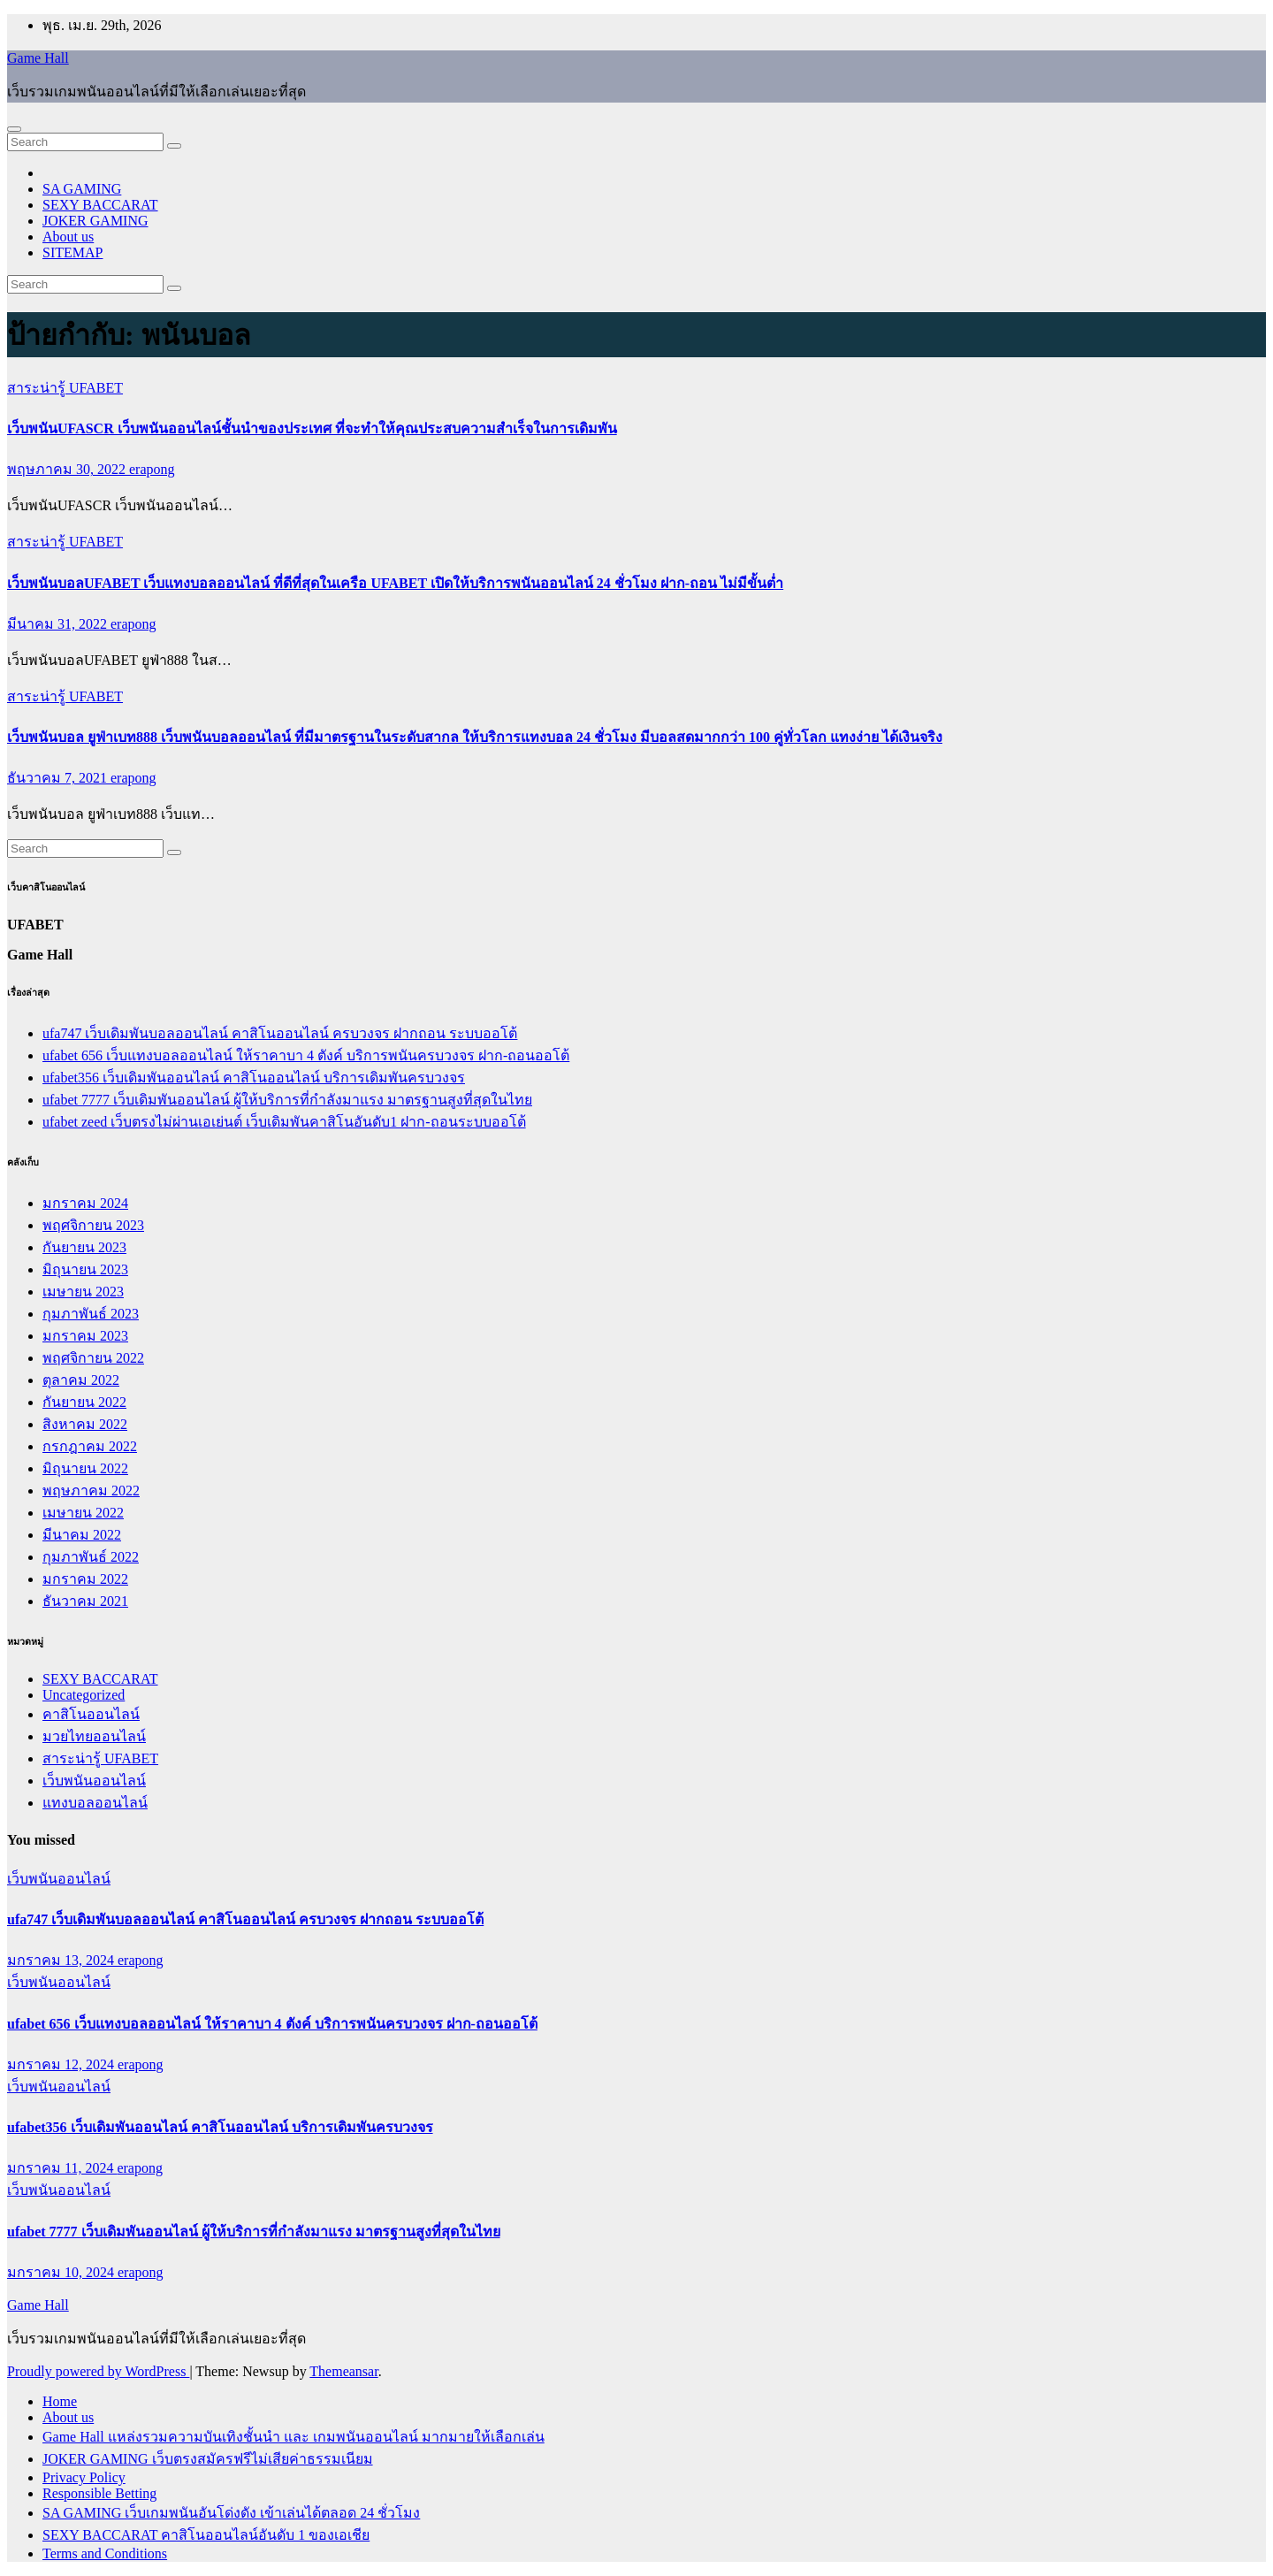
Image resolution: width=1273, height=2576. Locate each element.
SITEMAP (72, 252)
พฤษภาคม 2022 (91, 1490)
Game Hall (38, 57)
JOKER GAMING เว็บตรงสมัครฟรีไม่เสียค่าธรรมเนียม (207, 2458)
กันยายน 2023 (84, 1247)
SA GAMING (81, 188)
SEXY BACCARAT (100, 204)
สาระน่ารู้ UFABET (65, 387)
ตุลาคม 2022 (80, 1379)
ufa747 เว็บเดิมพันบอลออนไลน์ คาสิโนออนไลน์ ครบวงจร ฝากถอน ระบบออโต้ (279, 1033)
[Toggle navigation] (14, 129)
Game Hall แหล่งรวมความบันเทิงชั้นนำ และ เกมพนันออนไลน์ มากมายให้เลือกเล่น (293, 2436)
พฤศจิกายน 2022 (93, 1357)
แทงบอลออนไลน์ (95, 1802)
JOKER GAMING (95, 220)
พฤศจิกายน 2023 (93, 1225)
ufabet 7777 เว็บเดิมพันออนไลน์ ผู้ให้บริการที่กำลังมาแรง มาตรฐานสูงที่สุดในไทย (287, 1099)
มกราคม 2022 (85, 1578)
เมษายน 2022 (83, 1512)
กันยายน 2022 (84, 1402)
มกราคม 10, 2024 (62, 2272)
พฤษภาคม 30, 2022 (68, 469)
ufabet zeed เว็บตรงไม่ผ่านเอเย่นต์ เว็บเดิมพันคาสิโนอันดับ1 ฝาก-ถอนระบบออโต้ (284, 1121)
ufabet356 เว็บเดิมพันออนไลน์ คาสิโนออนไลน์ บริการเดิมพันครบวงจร (253, 1077)
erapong (152, 469)
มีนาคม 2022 (81, 1534)
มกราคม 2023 (85, 1335)
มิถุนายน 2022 (85, 1468)
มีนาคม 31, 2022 (59, 623)
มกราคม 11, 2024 (62, 2167)
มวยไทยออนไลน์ (94, 1736)
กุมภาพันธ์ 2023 (90, 1313)
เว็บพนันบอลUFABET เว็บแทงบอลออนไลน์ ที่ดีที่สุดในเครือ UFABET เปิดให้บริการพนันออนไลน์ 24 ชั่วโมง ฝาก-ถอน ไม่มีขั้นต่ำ (395, 583)
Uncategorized (83, 1694)
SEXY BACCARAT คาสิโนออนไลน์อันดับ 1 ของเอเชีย (206, 2534)
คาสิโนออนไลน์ (91, 1714)
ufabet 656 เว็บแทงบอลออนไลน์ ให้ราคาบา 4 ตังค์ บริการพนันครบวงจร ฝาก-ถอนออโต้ (305, 1055)
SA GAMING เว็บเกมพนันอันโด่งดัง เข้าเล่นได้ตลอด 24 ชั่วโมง (231, 2512)
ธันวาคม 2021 (85, 1601)
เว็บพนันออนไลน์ (94, 1780)
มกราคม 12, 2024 (62, 2064)
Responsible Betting (99, 2493)
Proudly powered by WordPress (98, 2371)
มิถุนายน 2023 (85, 1269)
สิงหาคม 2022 (84, 1424)
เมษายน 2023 (83, 1291)
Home (59, 2401)
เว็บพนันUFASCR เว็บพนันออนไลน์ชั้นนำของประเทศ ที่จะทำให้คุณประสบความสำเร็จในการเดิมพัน (312, 428)
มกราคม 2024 (85, 1203)
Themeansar (343, 2371)
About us (68, 236)
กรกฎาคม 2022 (89, 1446)
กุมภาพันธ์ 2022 (90, 1556)
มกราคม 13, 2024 (62, 1960)
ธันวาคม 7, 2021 (59, 777)
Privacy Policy (84, 2477)
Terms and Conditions (104, 2553)
